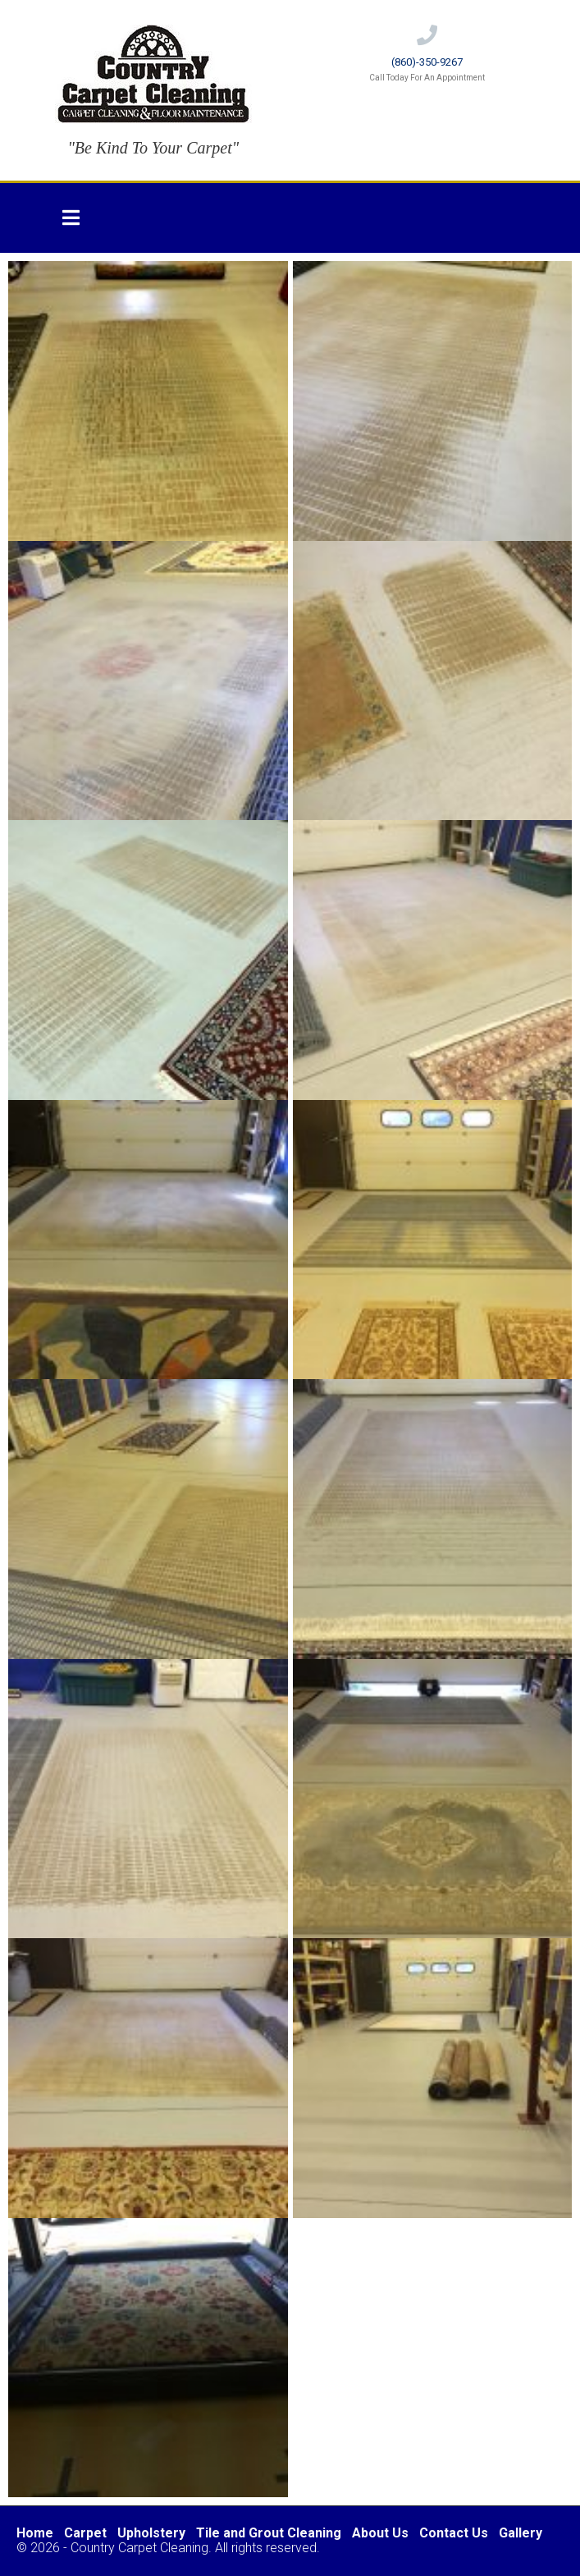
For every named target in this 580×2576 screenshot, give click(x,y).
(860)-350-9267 (427, 62)
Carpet (85, 2533)
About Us (380, 2533)
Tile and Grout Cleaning (268, 2533)
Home (34, 2533)
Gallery (520, 2533)
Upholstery (151, 2533)
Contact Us (453, 2533)
